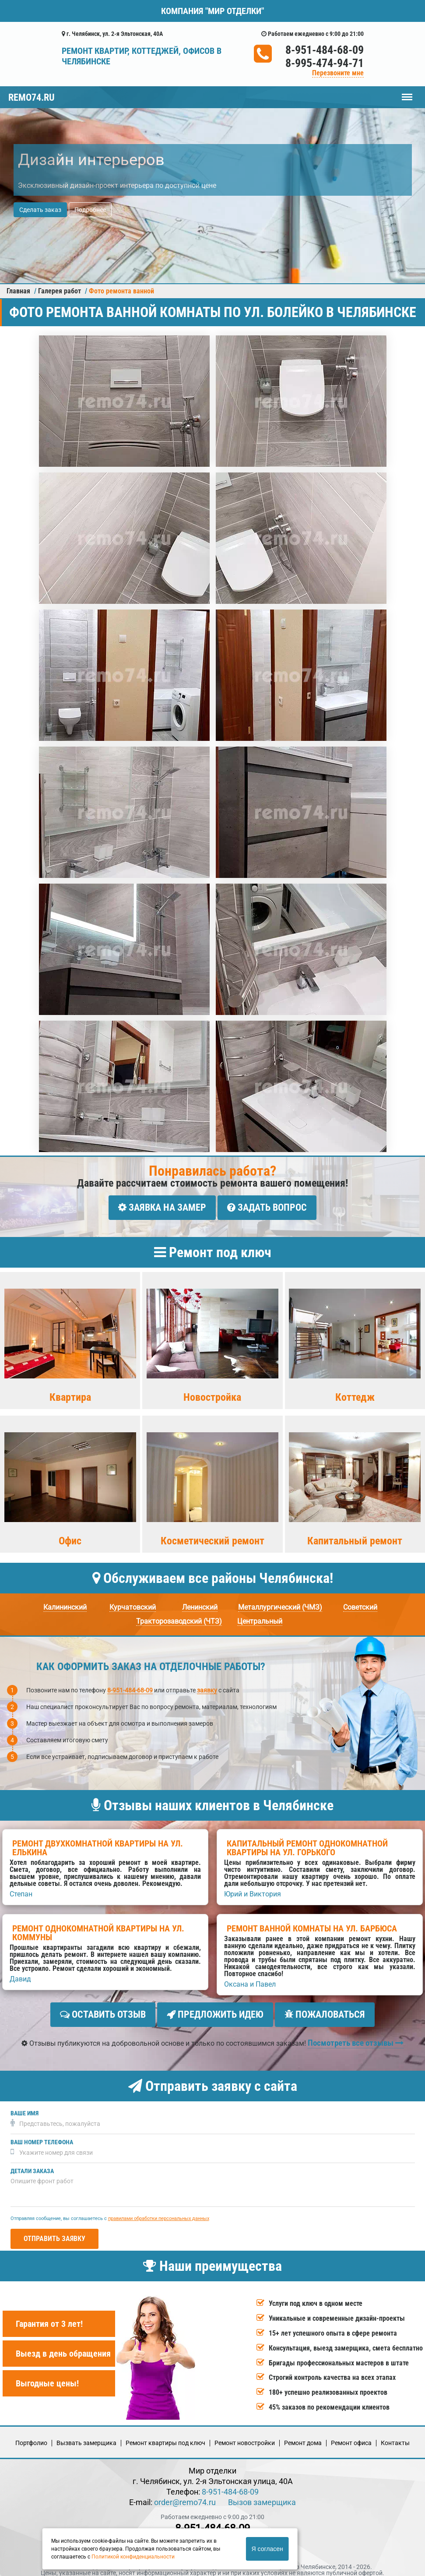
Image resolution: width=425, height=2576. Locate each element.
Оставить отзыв (103, 2010)
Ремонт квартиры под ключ (165, 2436)
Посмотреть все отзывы (356, 2036)
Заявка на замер (162, 1207)
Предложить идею (215, 2010)
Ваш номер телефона (42, 2135)
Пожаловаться (325, 2010)
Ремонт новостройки (244, 2436)
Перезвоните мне (338, 73)
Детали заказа (32, 2164)
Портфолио (31, 2436)
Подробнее (90, 209)
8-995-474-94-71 (324, 63)
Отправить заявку (54, 2231)
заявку (207, 1686)
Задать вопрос (267, 1207)
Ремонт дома (303, 2436)
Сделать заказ (40, 209)
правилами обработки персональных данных (158, 2211)
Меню (407, 93)
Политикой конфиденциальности (133, 2557)
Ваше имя (25, 2106)
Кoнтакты (395, 2436)
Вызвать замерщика (86, 2436)
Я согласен (267, 2548)
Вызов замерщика (262, 2495)
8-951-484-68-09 (324, 49)
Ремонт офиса (351, 2436)
